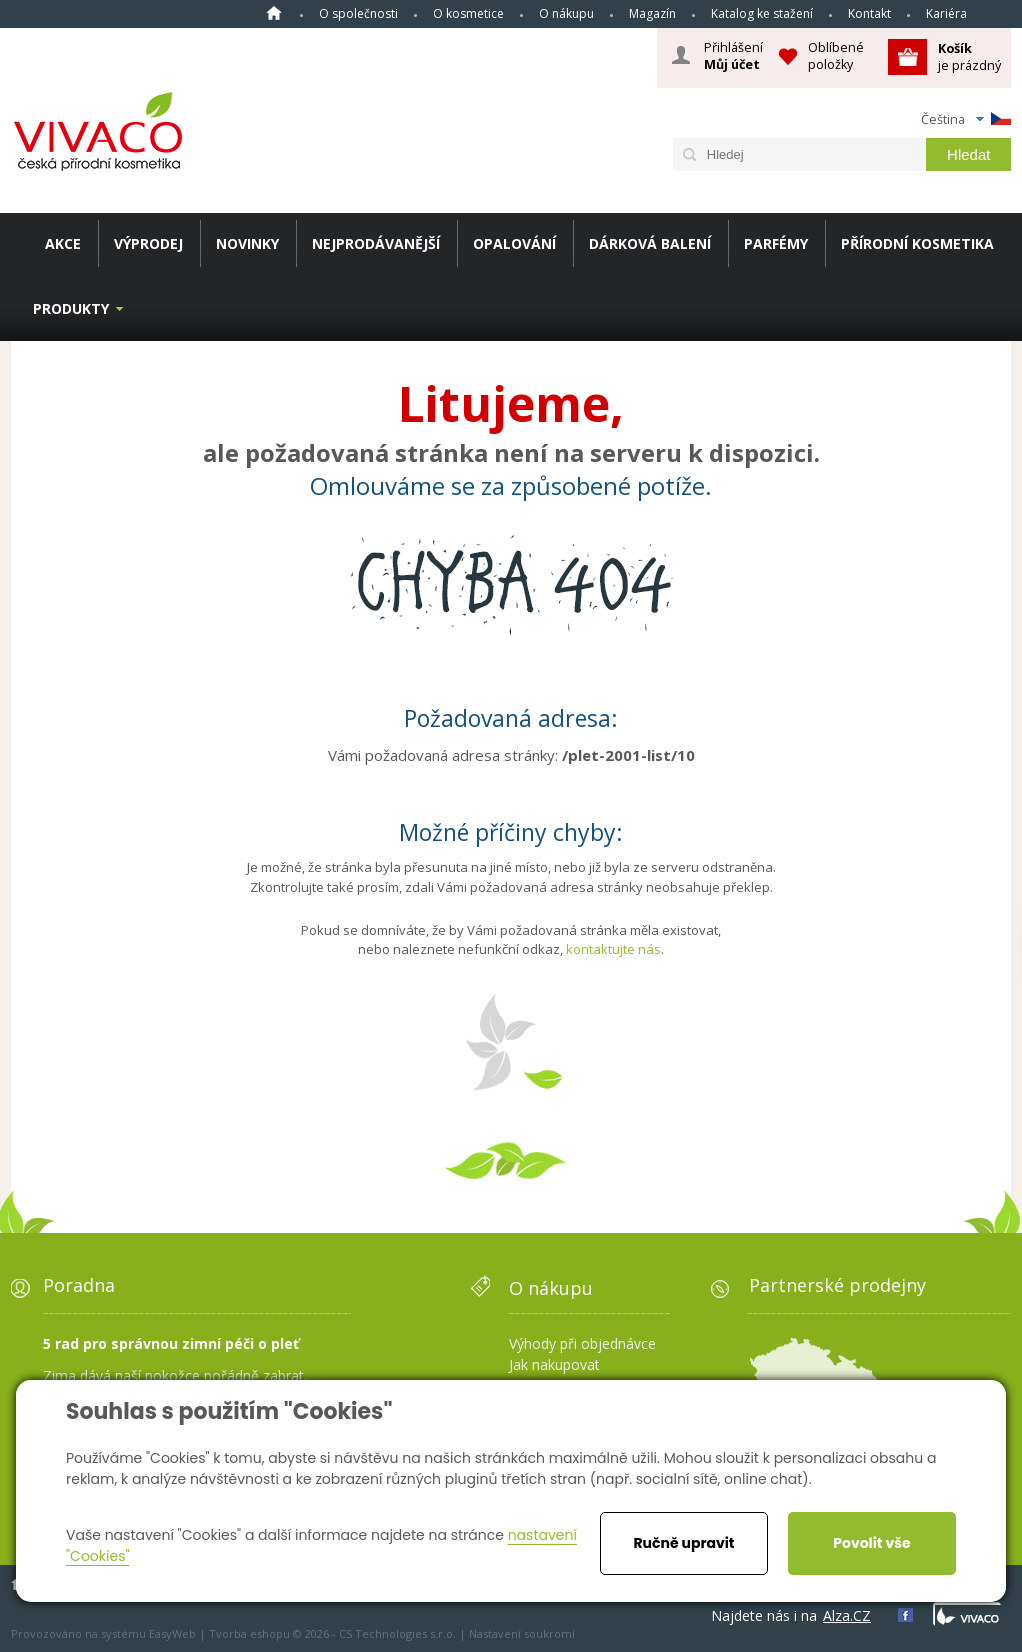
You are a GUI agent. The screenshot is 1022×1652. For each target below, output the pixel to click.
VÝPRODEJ (148, 243)
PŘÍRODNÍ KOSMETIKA (917, 243)
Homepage (274, 13)
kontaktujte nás (613, 949)
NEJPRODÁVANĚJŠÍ (376, 243)
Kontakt (869, 13)
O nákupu (566, 13)
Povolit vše (871, 1543)
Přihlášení (733, 56)
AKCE (63, 243)
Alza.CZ (847, 1615)
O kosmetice (468, 13)
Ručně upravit (683, 1543)
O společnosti (358, 13)
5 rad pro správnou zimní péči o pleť (171, 1343)
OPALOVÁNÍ (514, 243)
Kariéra (946, 13)
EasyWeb (172, 1633)
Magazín (652, 13)
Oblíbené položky (836, 55)
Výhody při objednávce (582, 1343)
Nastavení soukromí (522, 1633)
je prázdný (969, 56)
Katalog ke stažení (762, 13)
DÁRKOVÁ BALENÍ (650, 243)
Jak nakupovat (554, 1364)
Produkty (71, 308)
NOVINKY (247, 243)
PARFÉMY (776, 243)
